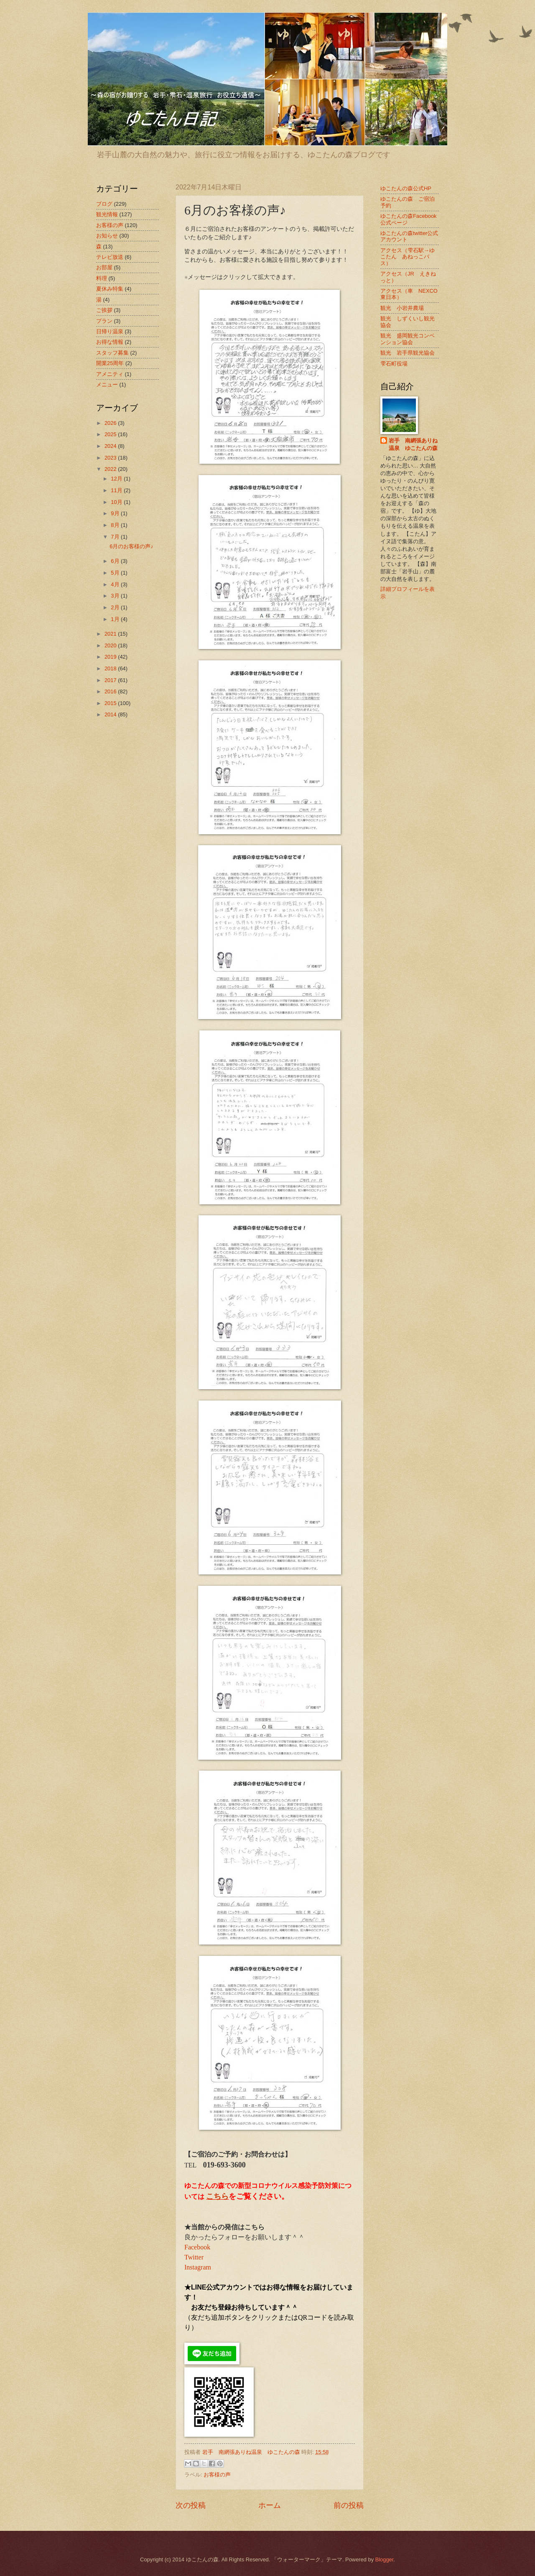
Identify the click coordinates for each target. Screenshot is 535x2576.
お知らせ (107, 236)
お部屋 (104, 267)
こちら (217, 2196)
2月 (116, 607)
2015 (111, 703)
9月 (116, 513)
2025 (111, 434)
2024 (111, 446)
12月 (117, 478)
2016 (111, 691)
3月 (116, 596)
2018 (111, 668)
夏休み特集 (109, 289)
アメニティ (109, 374)
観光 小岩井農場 (402, 308)
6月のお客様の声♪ (131, 546)
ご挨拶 (104, 310)
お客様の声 (217, 2474)
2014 (111, 714)
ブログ (104, 204)
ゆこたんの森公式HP (405, 188)
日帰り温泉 (109, 331)
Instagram (197, 2267)
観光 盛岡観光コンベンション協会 (407, 338)
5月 (116, 573)
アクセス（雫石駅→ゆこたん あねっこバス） (407, 256)
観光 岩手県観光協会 (407, 353)
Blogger (384, 2559)
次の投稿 (191, 2505)
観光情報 (107, 214)
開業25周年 (110, 363)
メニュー (107, 384)
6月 (116, 561)
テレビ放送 (109, 257)
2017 (111, 680)
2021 (111, 634)
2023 (111, 458)
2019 (111, 657)
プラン (104, 321)
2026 (111, 423)
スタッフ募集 (112, 353)
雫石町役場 (394, 363)
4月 (116, 584)
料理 (101, 278)
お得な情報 (109, 342)
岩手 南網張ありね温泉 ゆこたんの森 (413, 444)
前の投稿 (349, 2505)
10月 (117, 502)
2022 (111, 469)
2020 (111, 645)
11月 (117, 490)
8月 (116, 525)
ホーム (269, 2505)
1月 (116, 619)
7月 (116, 537)
